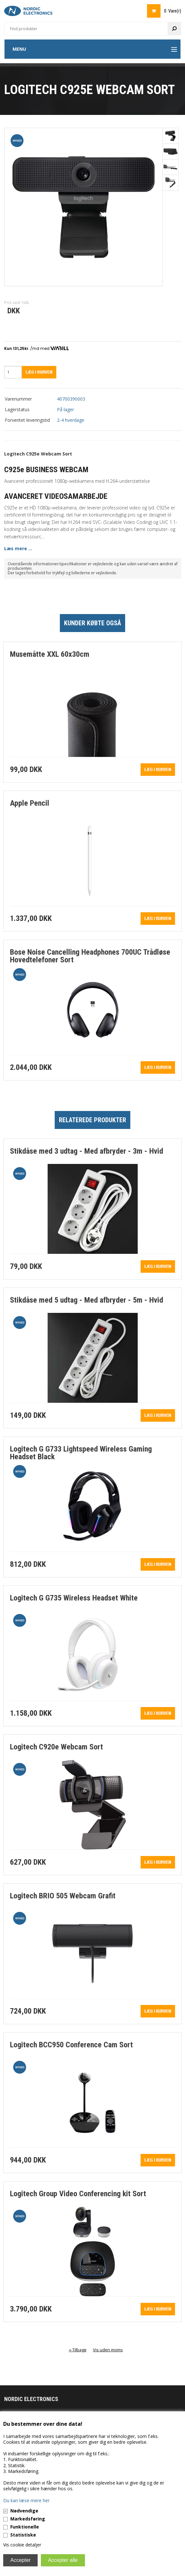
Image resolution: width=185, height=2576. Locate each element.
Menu (19, 49)
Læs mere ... (18, 548)
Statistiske (23, 2535)
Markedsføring (27, 2519)
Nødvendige (24, 2511)
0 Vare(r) (172, 11)
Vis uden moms (108, 2350)
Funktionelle (24, 2527)
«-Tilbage (78, 2350)
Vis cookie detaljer (22, 2545)
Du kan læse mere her (26, 2500)
